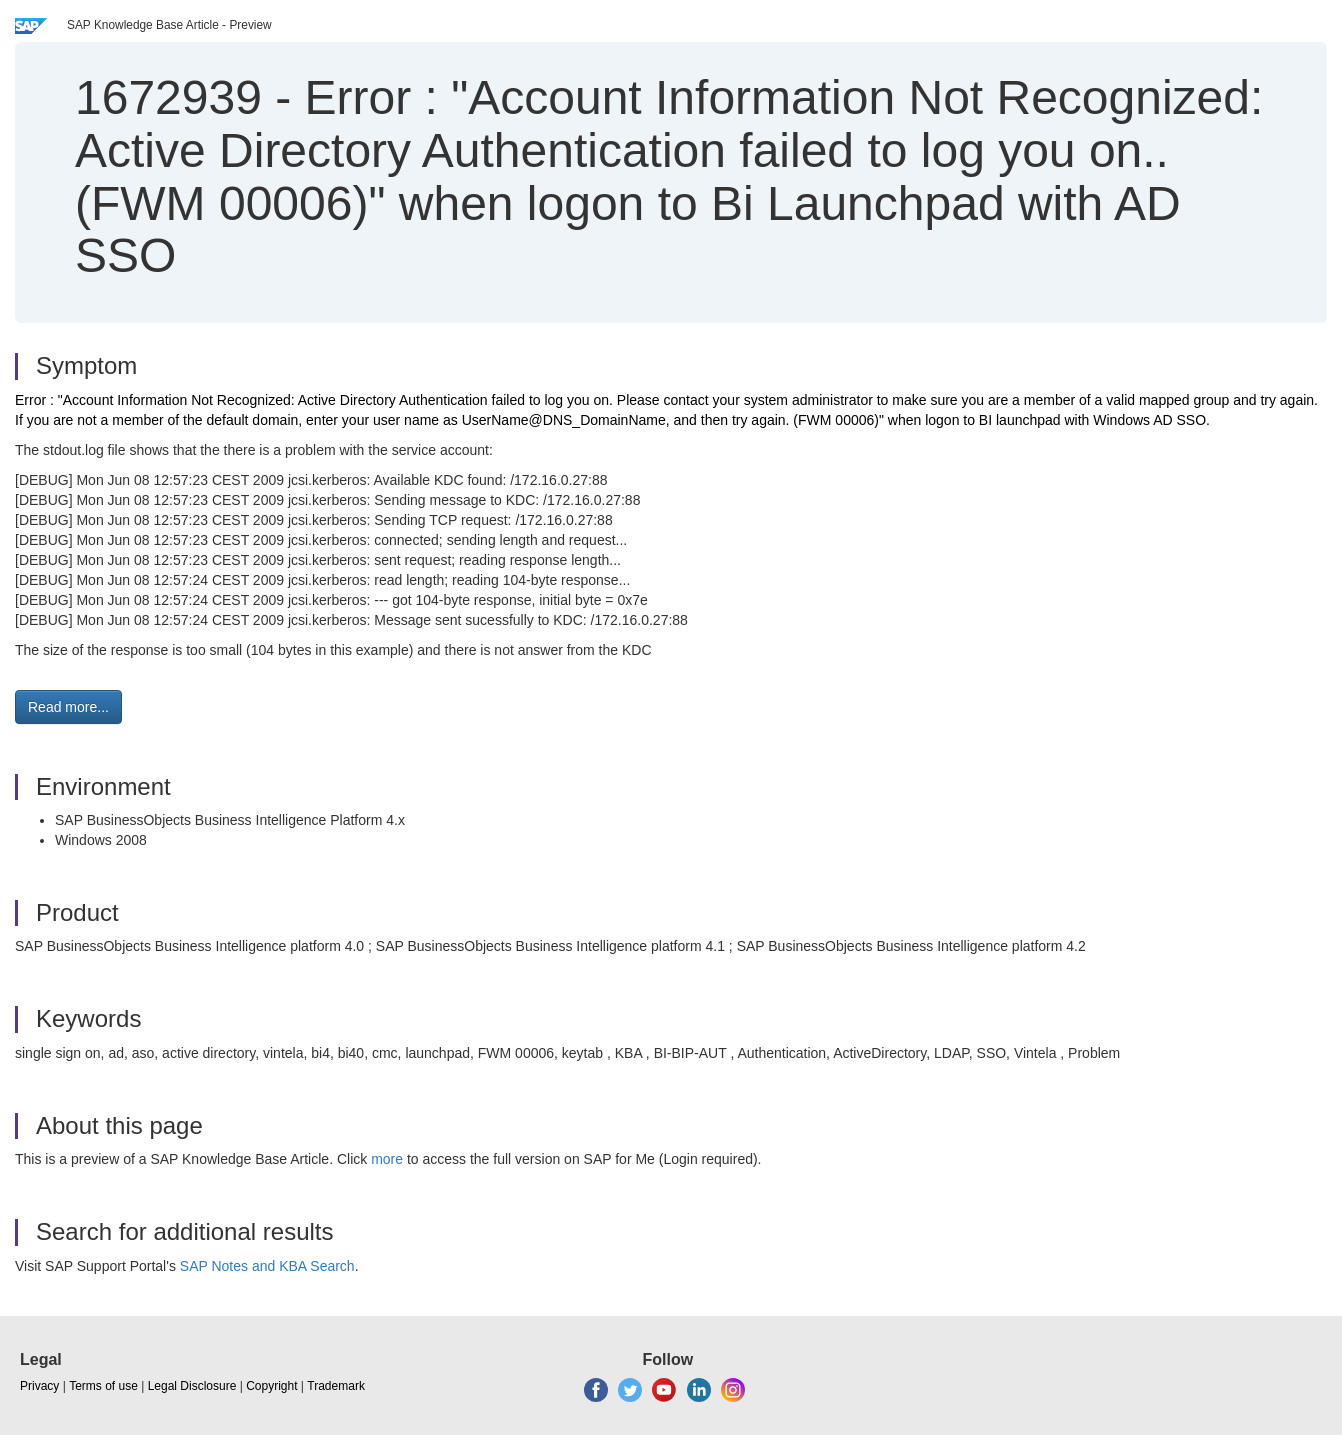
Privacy (39, 1386)
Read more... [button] (68, 707)
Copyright (271, 1386)
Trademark (336, 1386)
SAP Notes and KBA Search (267, 1266)
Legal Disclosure (192, 1386)
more (387, 1159)
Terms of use (103, 1386)
